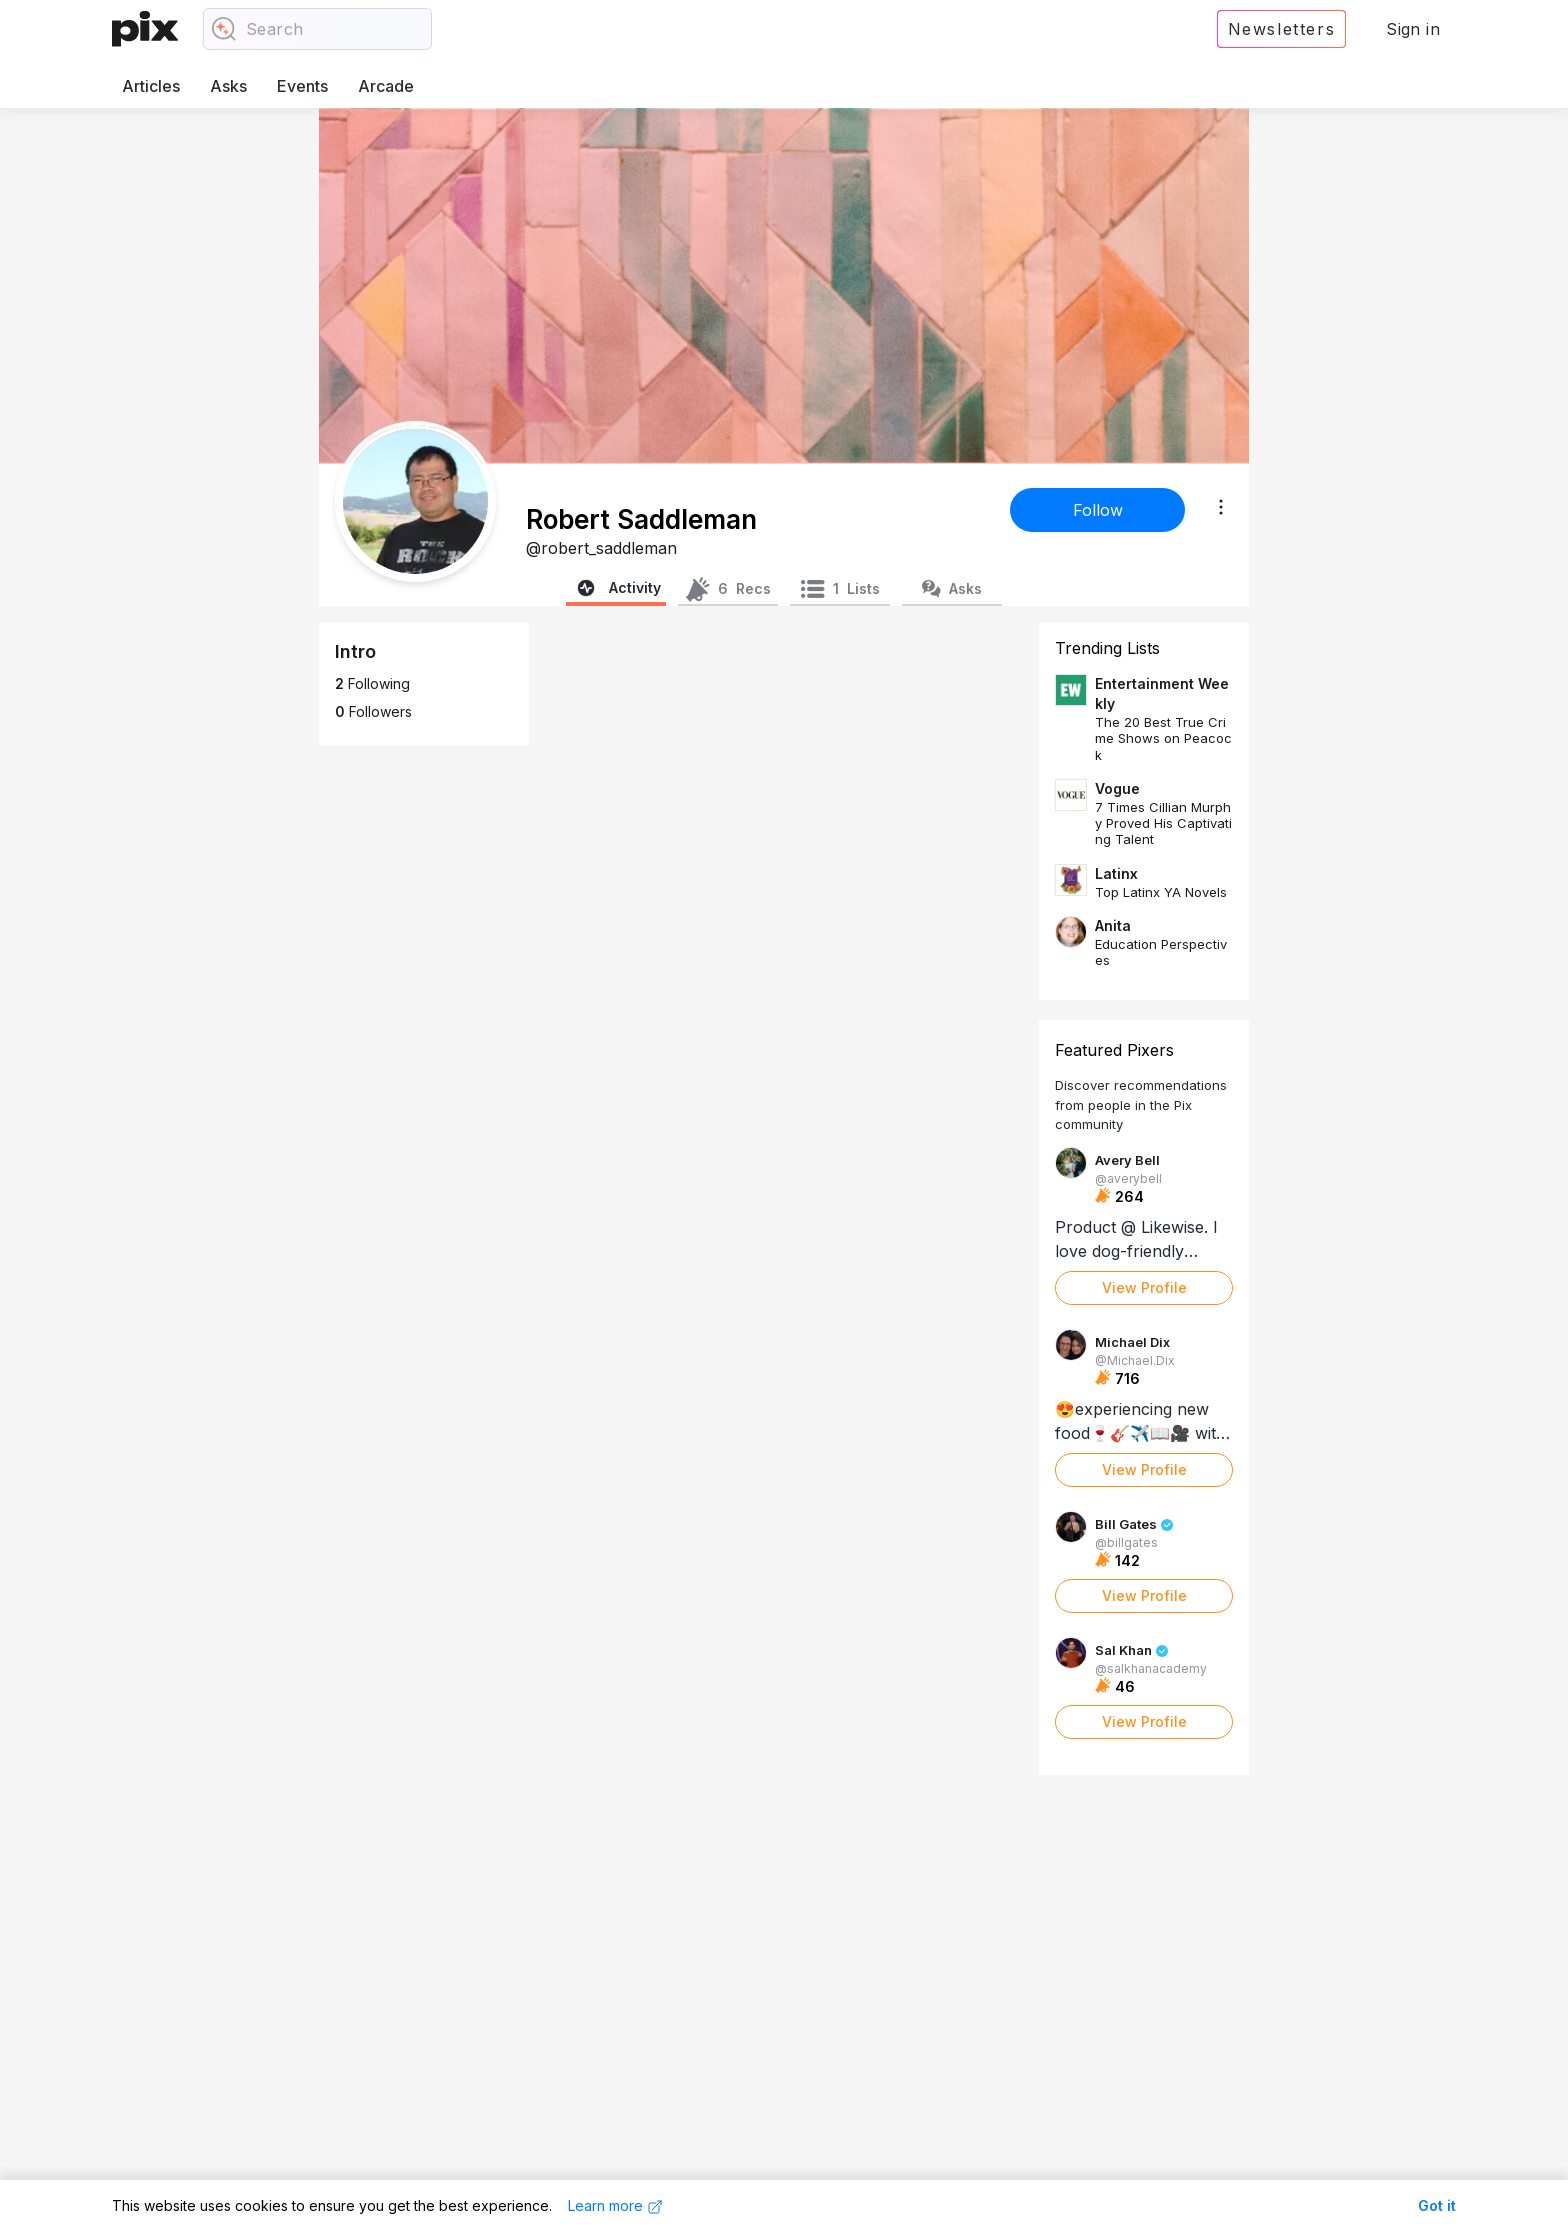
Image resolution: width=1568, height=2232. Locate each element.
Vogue (1117, 788)
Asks (228, 86)
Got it (1437, 2205)
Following (372, 683)
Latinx (1116, 873)
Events (302, 86)
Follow (1098, 510)
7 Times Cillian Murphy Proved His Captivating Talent (1163, 823)
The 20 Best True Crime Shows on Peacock (1163, 738)
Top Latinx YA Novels (1161, 892)
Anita (1113, 925)
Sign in (1413, 29)
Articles (151, 86)
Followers (373, 711)
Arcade (386, 86)
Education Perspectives (1161, 952)
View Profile (1144, 1287)
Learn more (615, 2206)
